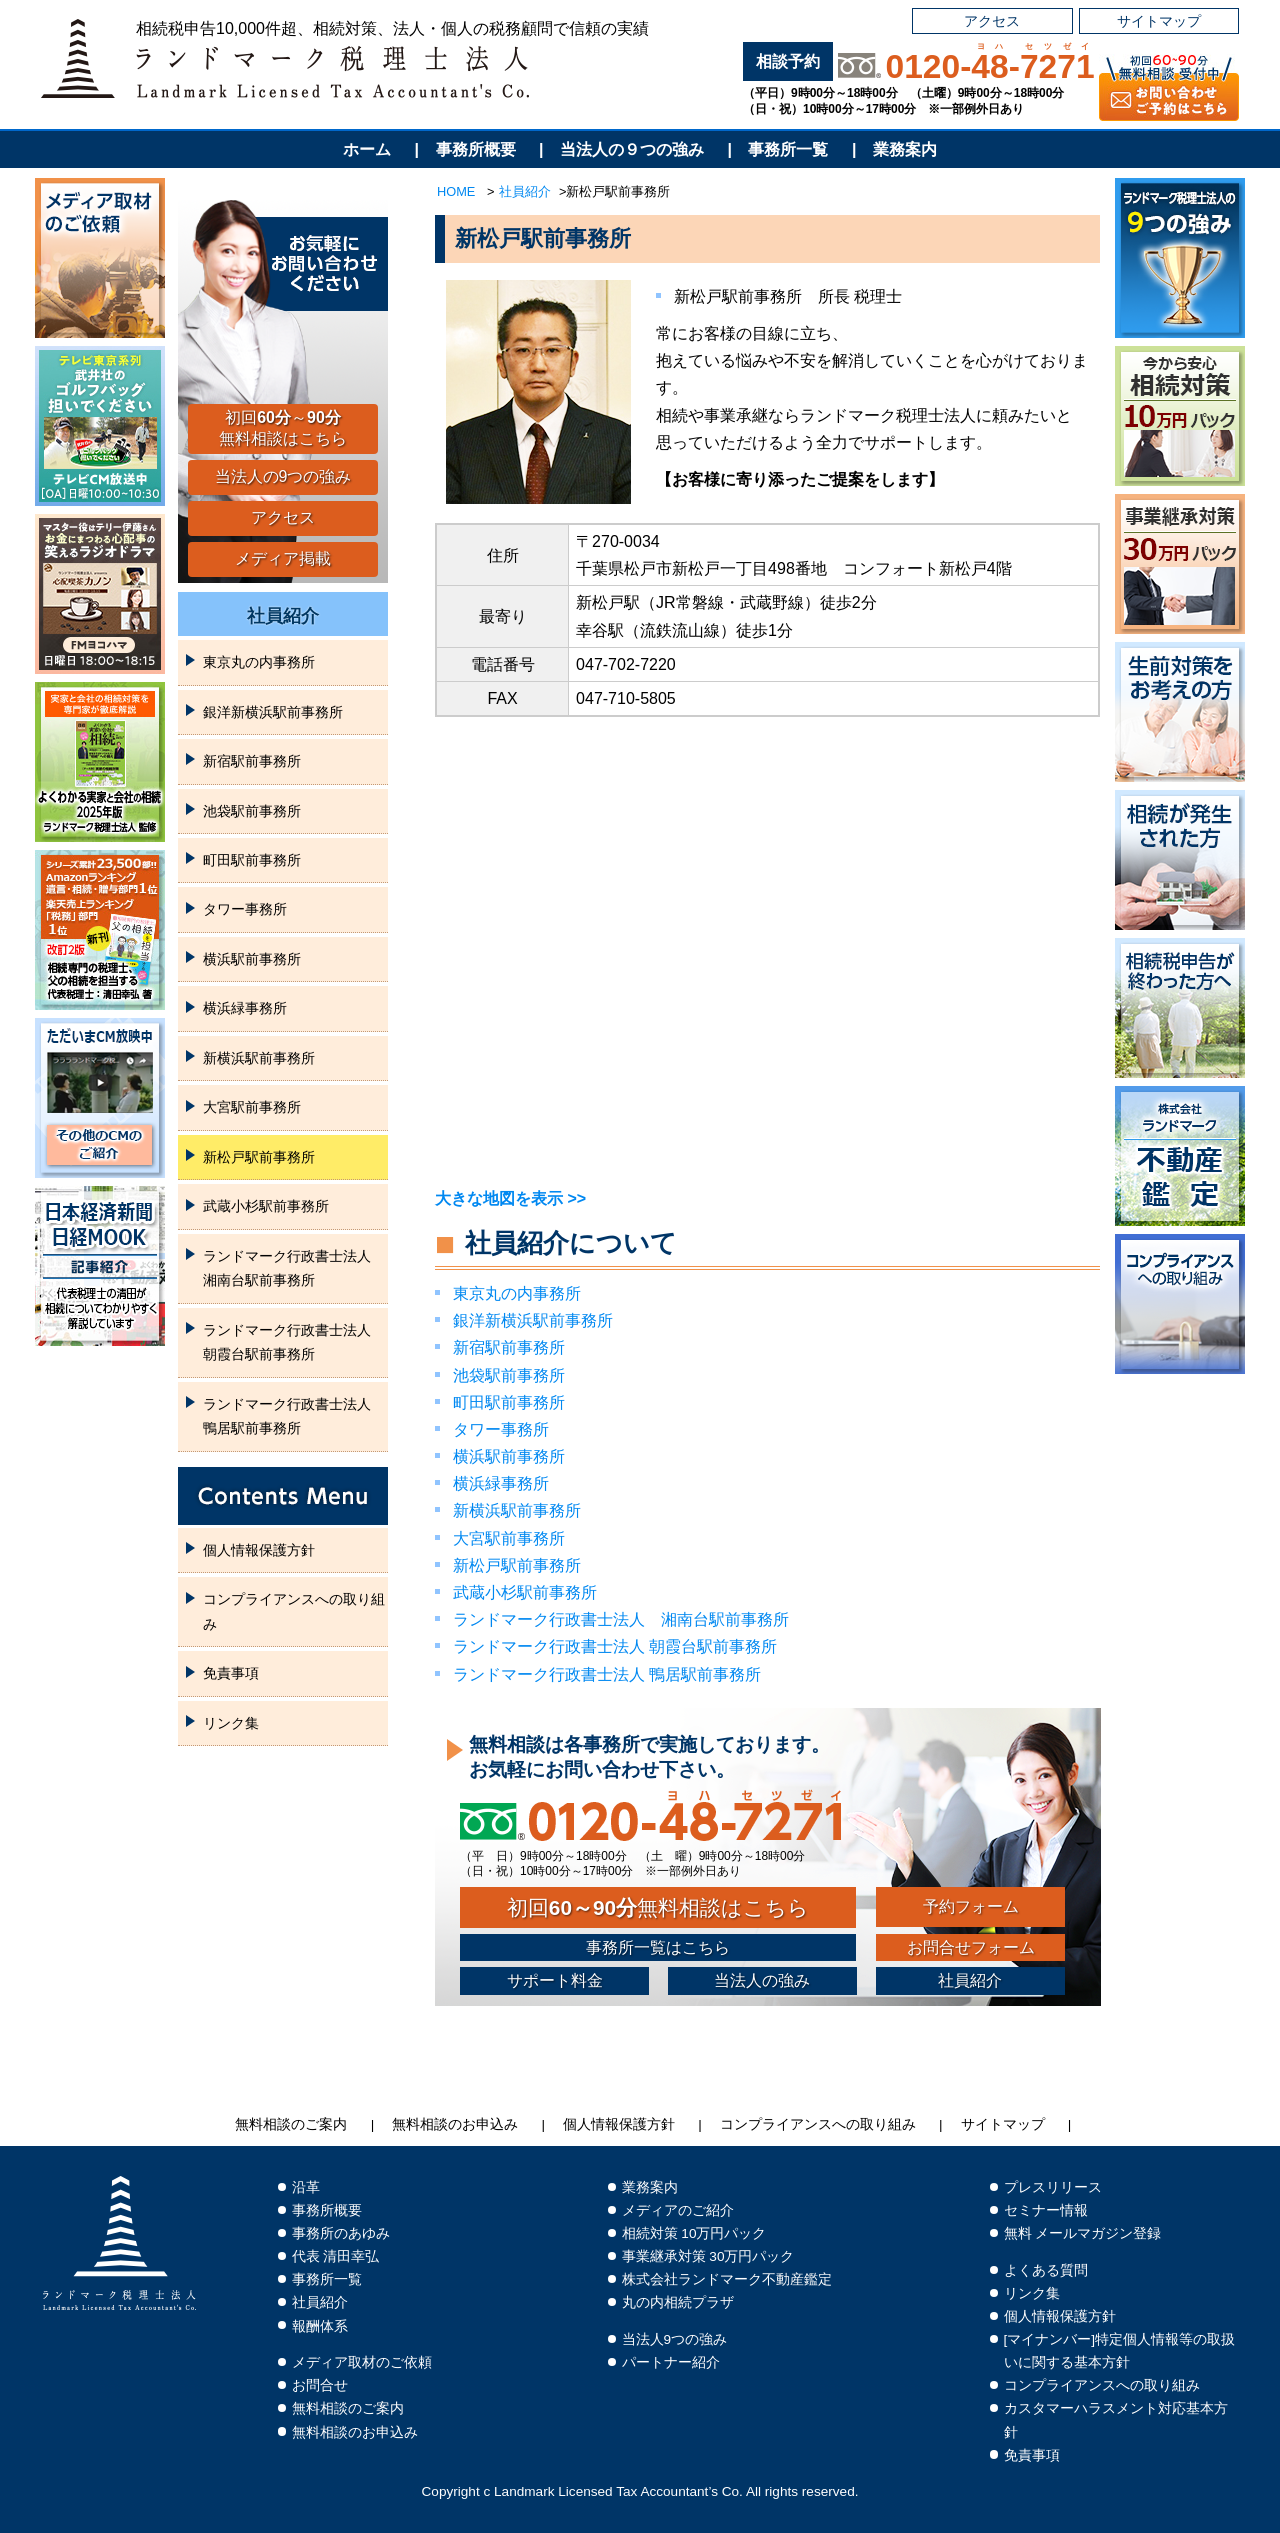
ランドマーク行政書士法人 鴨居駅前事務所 (607, 1674)
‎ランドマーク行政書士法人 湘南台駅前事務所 (621, 1619)
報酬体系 (320, 2326)
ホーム (367, 149)
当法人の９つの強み (632, 149)
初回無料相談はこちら (658, 1907)
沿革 (306, 2187)
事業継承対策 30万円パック (708, 2256)
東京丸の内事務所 (517, 1293)
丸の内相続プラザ (678, 2302)
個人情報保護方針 (259, 1550)
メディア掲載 (283, 558)
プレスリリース (1053, 2187)
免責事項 (231, 1673)
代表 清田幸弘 (336, 2256)
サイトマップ (1159, 21)
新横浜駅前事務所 (517, 1510)
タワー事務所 (501, 1429)
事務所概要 (476, 149)
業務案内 (905, 149)
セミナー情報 (1046, 2210)
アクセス (992, 21)
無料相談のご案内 (291, 2124)
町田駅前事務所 (509, 1402)
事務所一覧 (788, 149)
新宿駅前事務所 (509, 1347)
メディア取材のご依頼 (362, 2362)
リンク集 (231, 1723)
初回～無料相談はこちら (283, 428)
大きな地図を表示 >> (510, 1198)
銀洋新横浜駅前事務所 (533, 1320)
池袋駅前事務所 (509, 1375)
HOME (456, 191)
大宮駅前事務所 (509, 1538)
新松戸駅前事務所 (517, 1565)
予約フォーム (971, 1906)
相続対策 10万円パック (694, 2233)
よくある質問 (1046, 2270)
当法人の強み (762, 1980)
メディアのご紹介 (678, 2210)
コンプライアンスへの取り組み (294, 1611)
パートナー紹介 (671, 2362)
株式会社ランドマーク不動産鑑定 (727, 2279)
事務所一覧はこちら (658, 1947)
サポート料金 (555, 1980)
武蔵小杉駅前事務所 (525, 1592)
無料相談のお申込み (455, 2124)
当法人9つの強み (675, 2339)
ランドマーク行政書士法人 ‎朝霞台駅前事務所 (615, 1646)
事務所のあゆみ (341, 2233)
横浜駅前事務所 (509, 1456)
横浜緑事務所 (501, 1483)
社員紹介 (525, 191)
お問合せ (320, 2385)
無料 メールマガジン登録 (1083, 2233)
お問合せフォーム (971, 1947)
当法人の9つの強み (283, 476)
